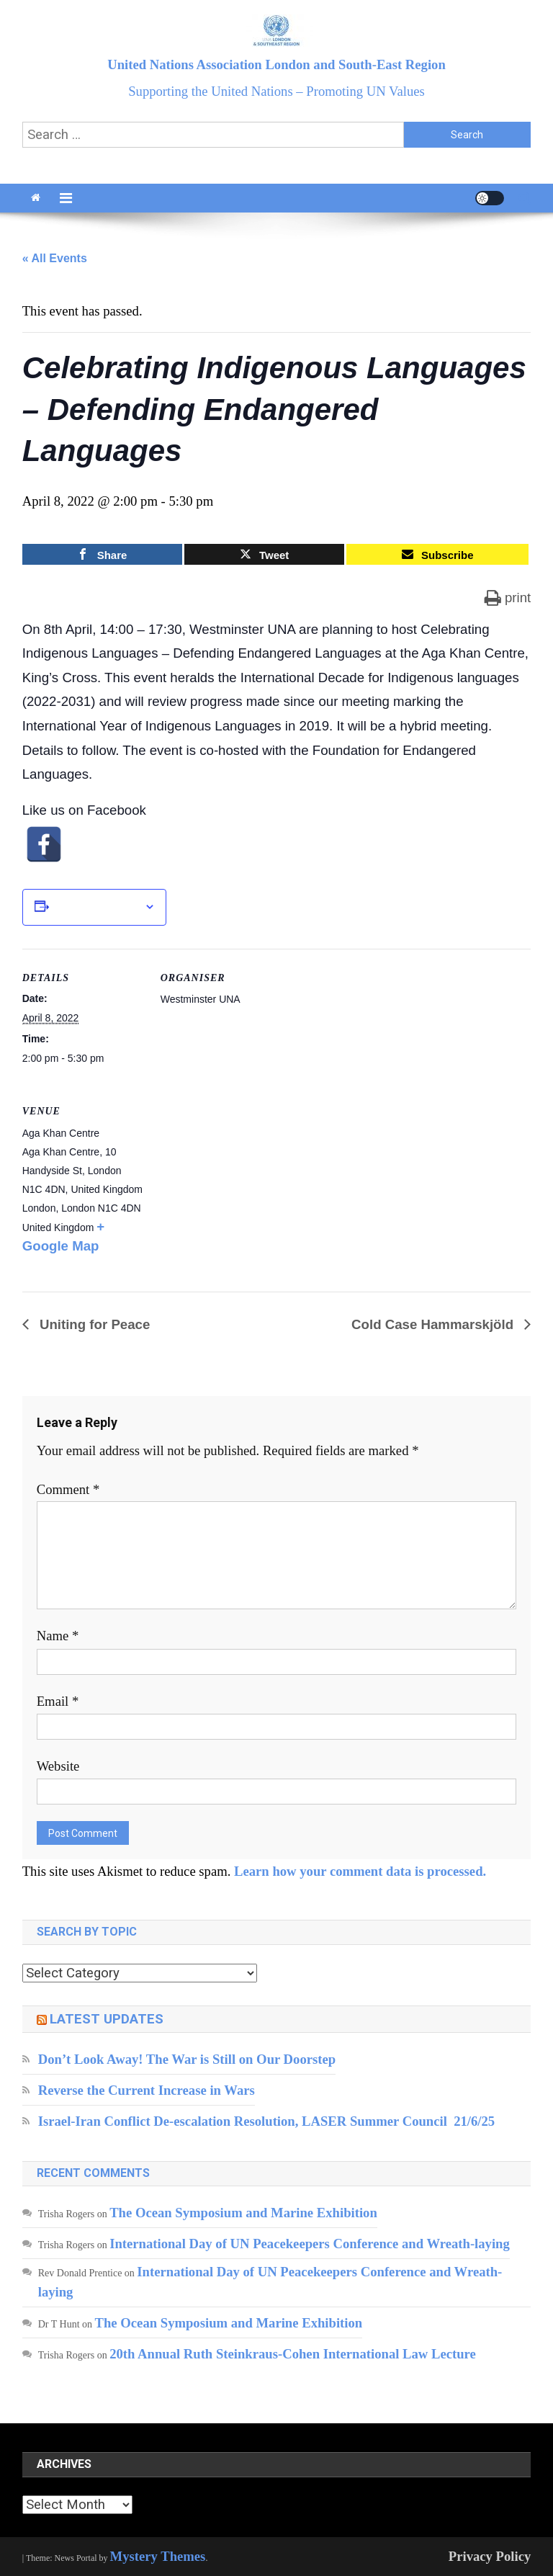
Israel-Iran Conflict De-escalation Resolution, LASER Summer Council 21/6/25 (266, 2121)
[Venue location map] (237, 1181)
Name (58, 1635)
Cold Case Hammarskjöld (434, 1324)
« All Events (54, 258)
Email (58, 1701)
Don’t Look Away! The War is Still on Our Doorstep (187, 2059)
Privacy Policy (490, 2556)
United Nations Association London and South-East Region (276, 64)
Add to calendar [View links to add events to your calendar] (96, 907)
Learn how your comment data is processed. (360, 1871)
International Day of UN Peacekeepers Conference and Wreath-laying (309, 2243)
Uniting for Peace (93, 1324)
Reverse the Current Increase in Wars (146, 2090)
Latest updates (106, 2019)
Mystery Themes (158, 2556)
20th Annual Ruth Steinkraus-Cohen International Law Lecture (292, 2353)
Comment (68, 1489)
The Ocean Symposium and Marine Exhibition (243, 2212)
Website (58, 1766)
